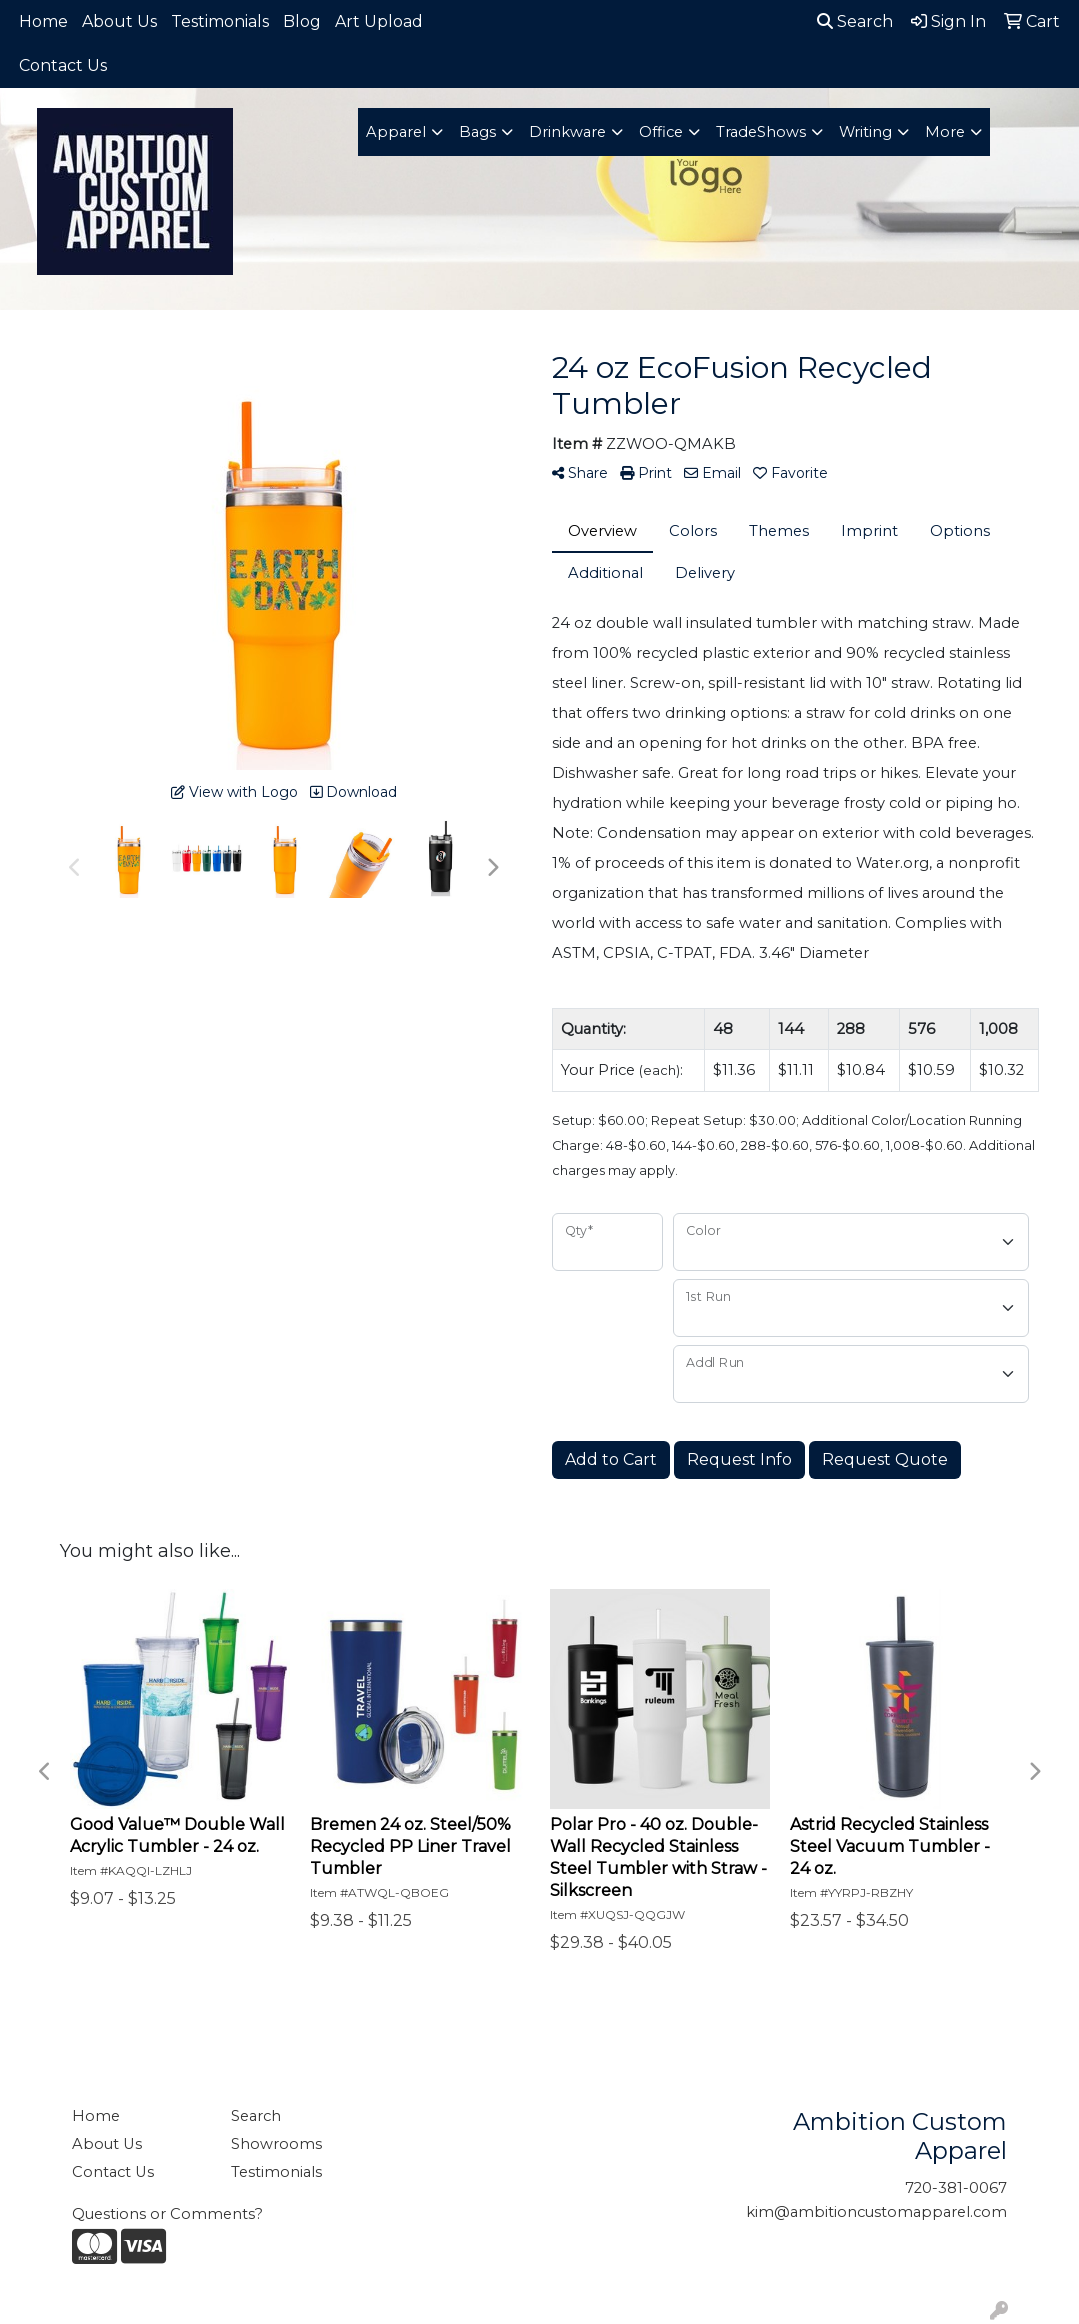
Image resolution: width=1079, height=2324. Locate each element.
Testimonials (220, 21)
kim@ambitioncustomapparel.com (876, 2212)
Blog (302, 21)
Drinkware (567, 132)
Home (43, 21)
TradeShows (761, 132)
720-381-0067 (956, 2188)
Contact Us (63, 65)
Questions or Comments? (167, 2214)
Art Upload (379, 21)
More (945, 132)
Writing (865, 132)
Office (661, 132)
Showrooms (276, 2144)
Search (855, 21)
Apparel (396, 132)
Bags (477, 132)
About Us (119, 21)
